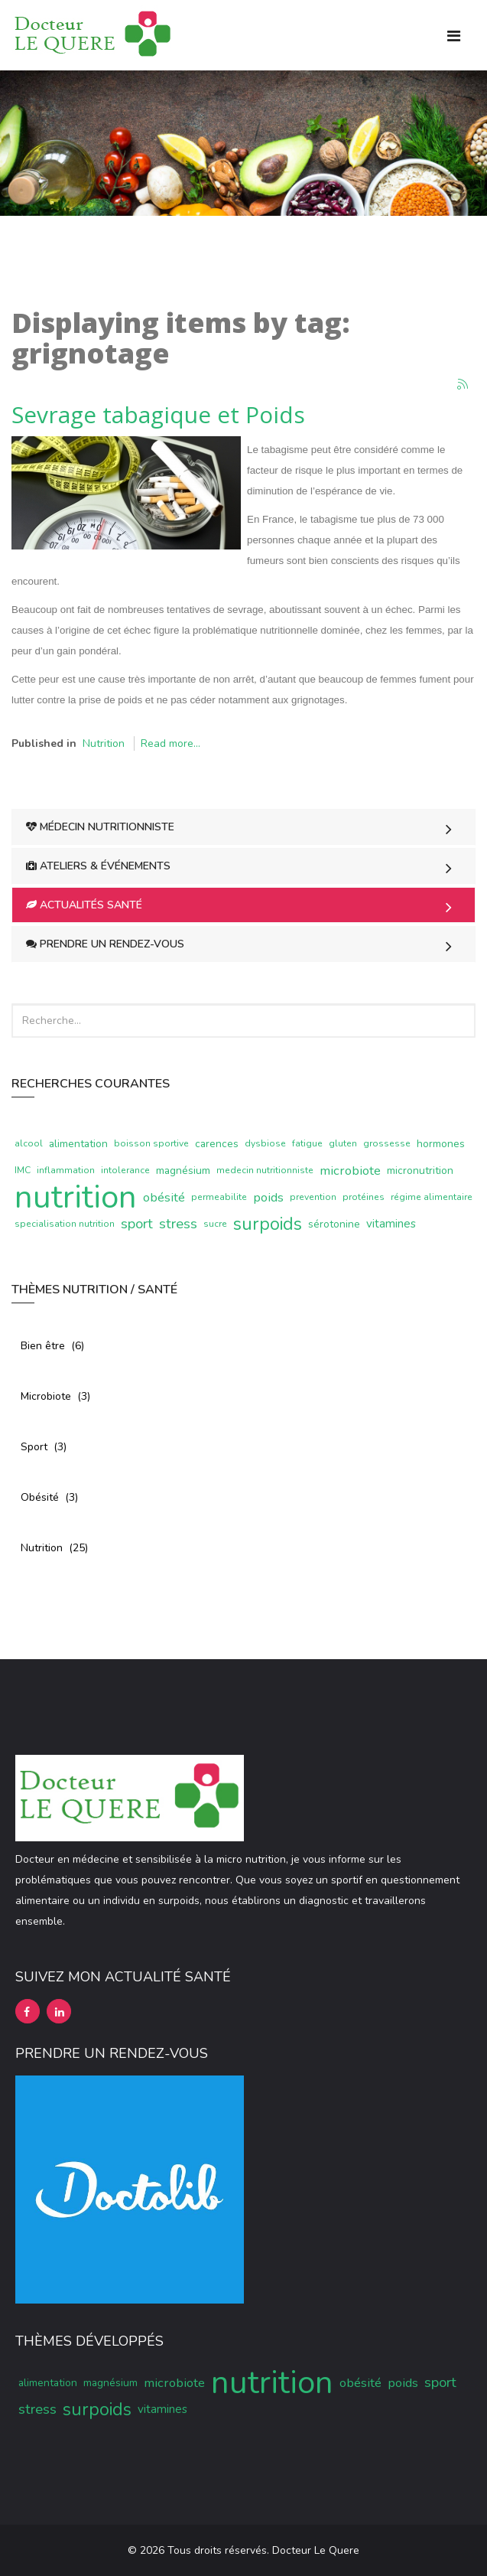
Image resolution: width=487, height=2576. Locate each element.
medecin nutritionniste (264, 1170)
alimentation (78, 1143)
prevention (313, 1197)
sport (137, 1224)
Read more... (170, 743)
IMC (23, 1170)
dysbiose (265, 1143)
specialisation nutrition (65, 1224)
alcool (29, 1143)
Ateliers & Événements (98, 866)
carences (217, 1143)
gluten (343, 1143)
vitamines (391, 1223)
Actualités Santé (84, 905)
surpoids (267, 1224)
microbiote (350, 1170)
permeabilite (219, 1197)
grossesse (387, 1143)
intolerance (125, 1170)
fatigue (307, 1143)
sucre (215, 1224)
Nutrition (104, 743)
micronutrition (420, 1170)
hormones (441, 1143)
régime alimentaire (431, 1197)
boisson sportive (151, 1143)
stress (178, 1224)
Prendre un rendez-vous (105, 944)
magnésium (183, 1170)
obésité (164, 1197)
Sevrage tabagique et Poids (158, 414)
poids (268, 1197)
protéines (364, 1197)
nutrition (76, 1197)
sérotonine (334, 1224)
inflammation (66, 1170)
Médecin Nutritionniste (100, 827)
